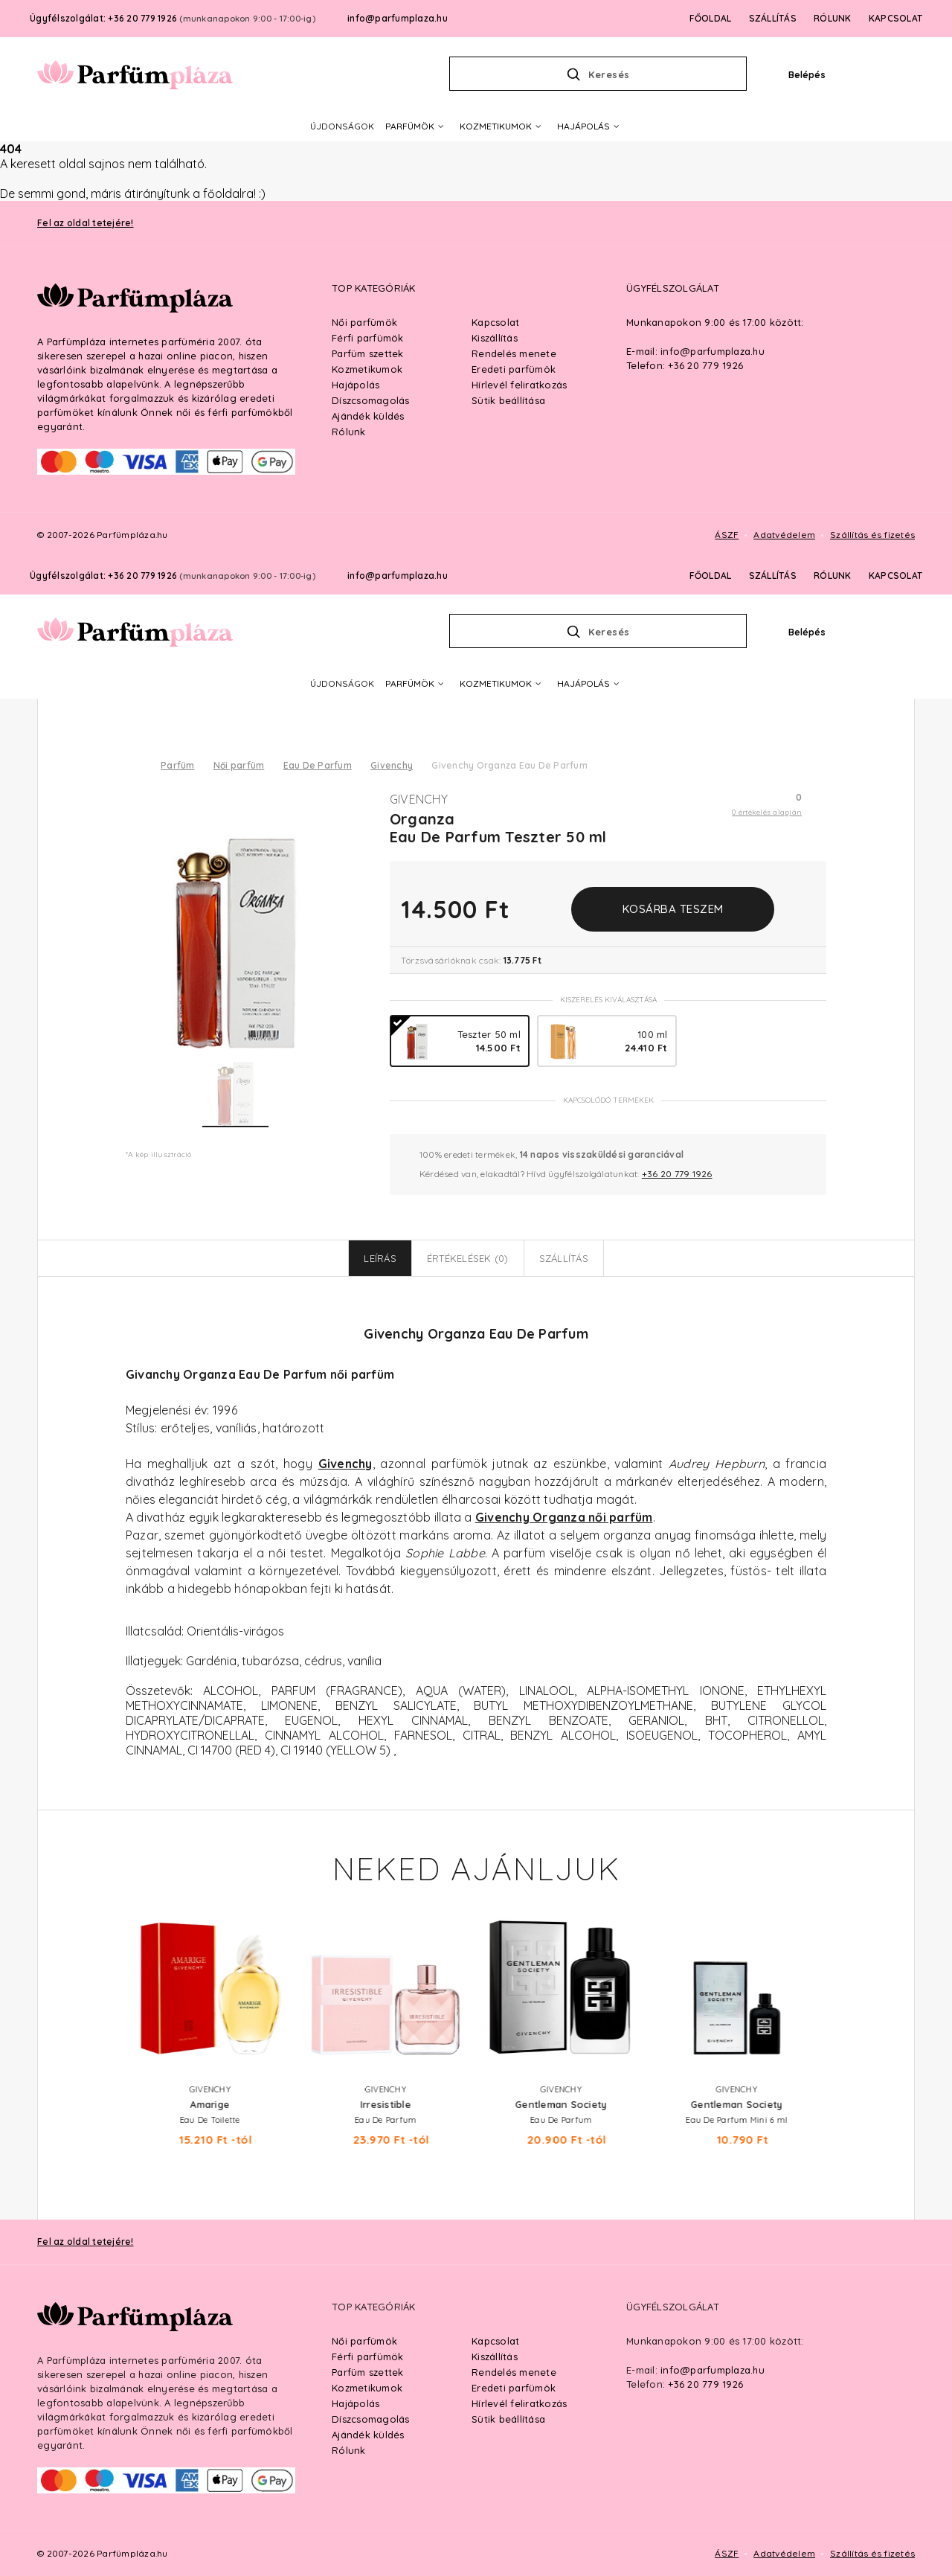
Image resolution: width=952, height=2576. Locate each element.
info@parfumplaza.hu (397, 575)
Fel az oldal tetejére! (85, 2241)
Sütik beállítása (508, 2419)
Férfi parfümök (368, 2356)
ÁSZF (727, 2553)
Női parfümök (364, 2341)
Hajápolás (355, 2403)
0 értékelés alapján (767, 812)
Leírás (380, 1258)
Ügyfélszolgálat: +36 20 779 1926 (172, 575)
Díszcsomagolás (371, 2419)
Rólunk (349, 2450)
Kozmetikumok (367, 2388)
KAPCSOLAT (895, 575)
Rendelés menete (514, 2372)
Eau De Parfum (317, 765)
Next (841, 1977)
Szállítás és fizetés (872, 2553)
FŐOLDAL (710, 575)
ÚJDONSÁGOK (342, 683)
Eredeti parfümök (514, 2388)
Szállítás (563, 1258)
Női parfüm (239, 765)
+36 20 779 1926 (677, 1173)
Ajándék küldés (368, 2435)
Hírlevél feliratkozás (519, 2403)
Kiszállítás (495, 2356)
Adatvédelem (784, 2553)
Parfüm (178, 765)
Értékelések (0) (468, 1258)
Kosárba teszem (673, 909)
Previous (111, 1977)
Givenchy (391, 765)
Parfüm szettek (368, 2372)
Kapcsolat (495, 2341)
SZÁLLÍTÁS (773, 575)
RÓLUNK (833, 575)
